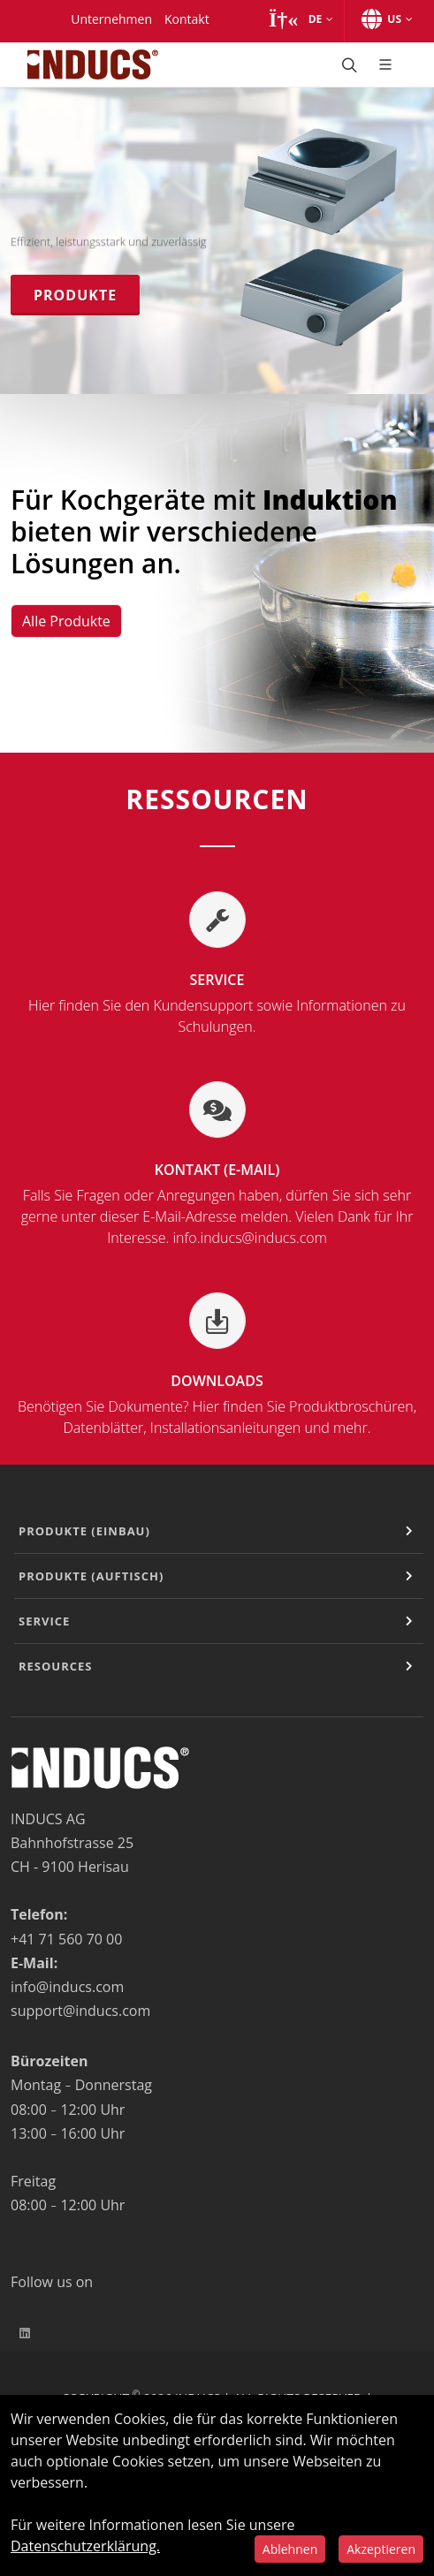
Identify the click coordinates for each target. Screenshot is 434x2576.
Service (217, 1003)
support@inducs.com (80, 2010)
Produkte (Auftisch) (91, 1576)
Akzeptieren (380, 2549)
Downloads (217, 1404)
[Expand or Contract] (409, 1531)
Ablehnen (290, 2549)
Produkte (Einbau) (84, 1531)
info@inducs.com (67, 1986)
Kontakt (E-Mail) (217, 1204)
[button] (301, 19)
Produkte (75, 295)
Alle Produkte (66, 621)
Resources (56, 1666)
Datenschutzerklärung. (85, 2546)
